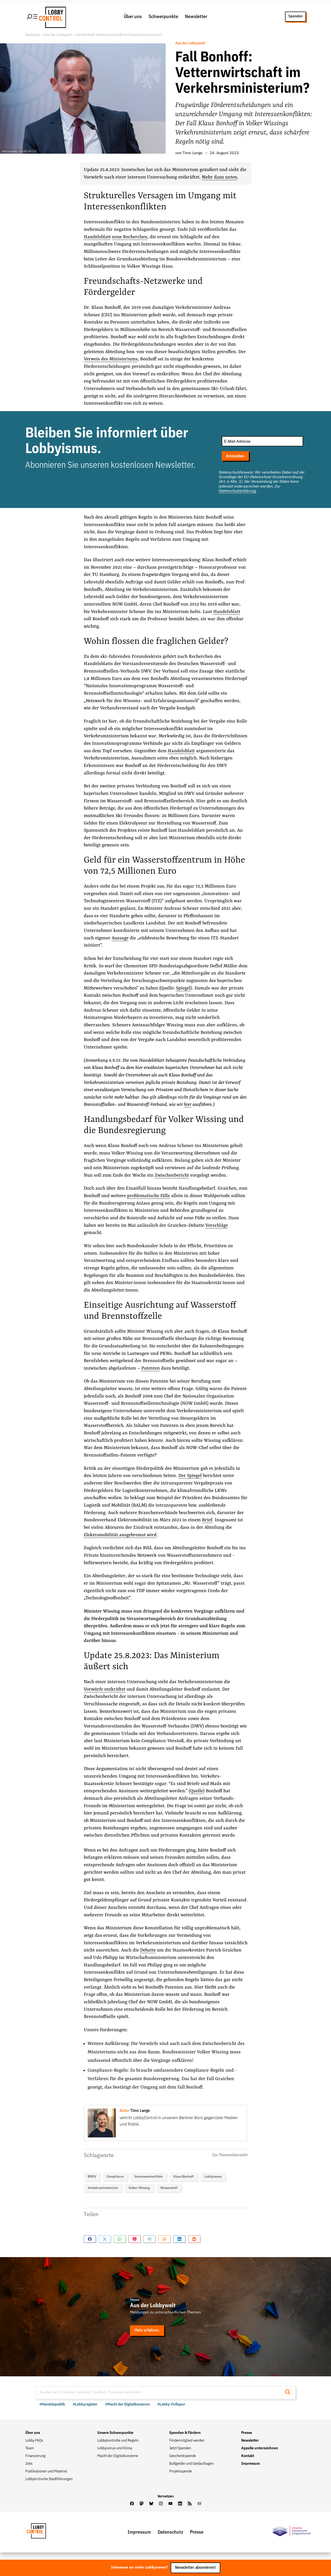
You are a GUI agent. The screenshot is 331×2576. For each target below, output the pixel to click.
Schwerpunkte (163, 16)
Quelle (196, 1791)
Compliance (115, 2176)
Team (29, 2448)
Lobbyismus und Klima (114, 2448)
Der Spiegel (190, 1475)
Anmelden (235, 456)
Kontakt (247, 2456)
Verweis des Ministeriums (111, 359)
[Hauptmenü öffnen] (32, 16)
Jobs (28, 2464)
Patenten (150, 1368)
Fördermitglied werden (187, 2441)
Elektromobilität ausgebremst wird (120, 1535)
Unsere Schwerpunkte (115, 2433)
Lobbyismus (213, 2176)
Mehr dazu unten (219, 177)
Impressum (250, 2464)
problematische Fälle (148, 1196)
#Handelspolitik (52, 2404)
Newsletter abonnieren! (195, 2568)
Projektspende (180, 2471)
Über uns (133, 16)
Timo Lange (192, 153)
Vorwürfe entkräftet (104, 1689)
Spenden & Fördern (185, 2433)
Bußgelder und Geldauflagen (191, 2464)
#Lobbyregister (85, 2404)
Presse (246, 2433)
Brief (207, 1520)
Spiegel (183, 988)
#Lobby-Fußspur (171, 2404)
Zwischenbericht (172, 1175)
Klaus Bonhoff (183, 2176)
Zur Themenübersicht (229, 2155)
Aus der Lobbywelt (58, 35)
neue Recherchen (129, 237)
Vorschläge (216, 1225)
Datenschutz (170, 2532)
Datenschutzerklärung (237, 491)
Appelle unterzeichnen (259, 2448)
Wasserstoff (168, 2188)
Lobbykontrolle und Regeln (117, 2441)
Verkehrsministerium (103, 2188)
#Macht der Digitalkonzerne (127, 2404)
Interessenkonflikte (148, 2176)
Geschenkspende (182, 2456)
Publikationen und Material (46, 2471)
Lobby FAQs (34, 2441)
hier (187, 1104)
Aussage (120, 938)
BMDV (92, 2176)
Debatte (148, 1950)
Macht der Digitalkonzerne (117, 2456)
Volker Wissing (139, 2188)
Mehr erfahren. (147, 2330)
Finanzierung (35, 2456)
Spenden (295, 16)
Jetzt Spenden (180, 2448)
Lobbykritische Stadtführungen (49, 2479)
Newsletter (196, 16)
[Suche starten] (289, 2393)
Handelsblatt (97, 237)
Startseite (32, 35)
